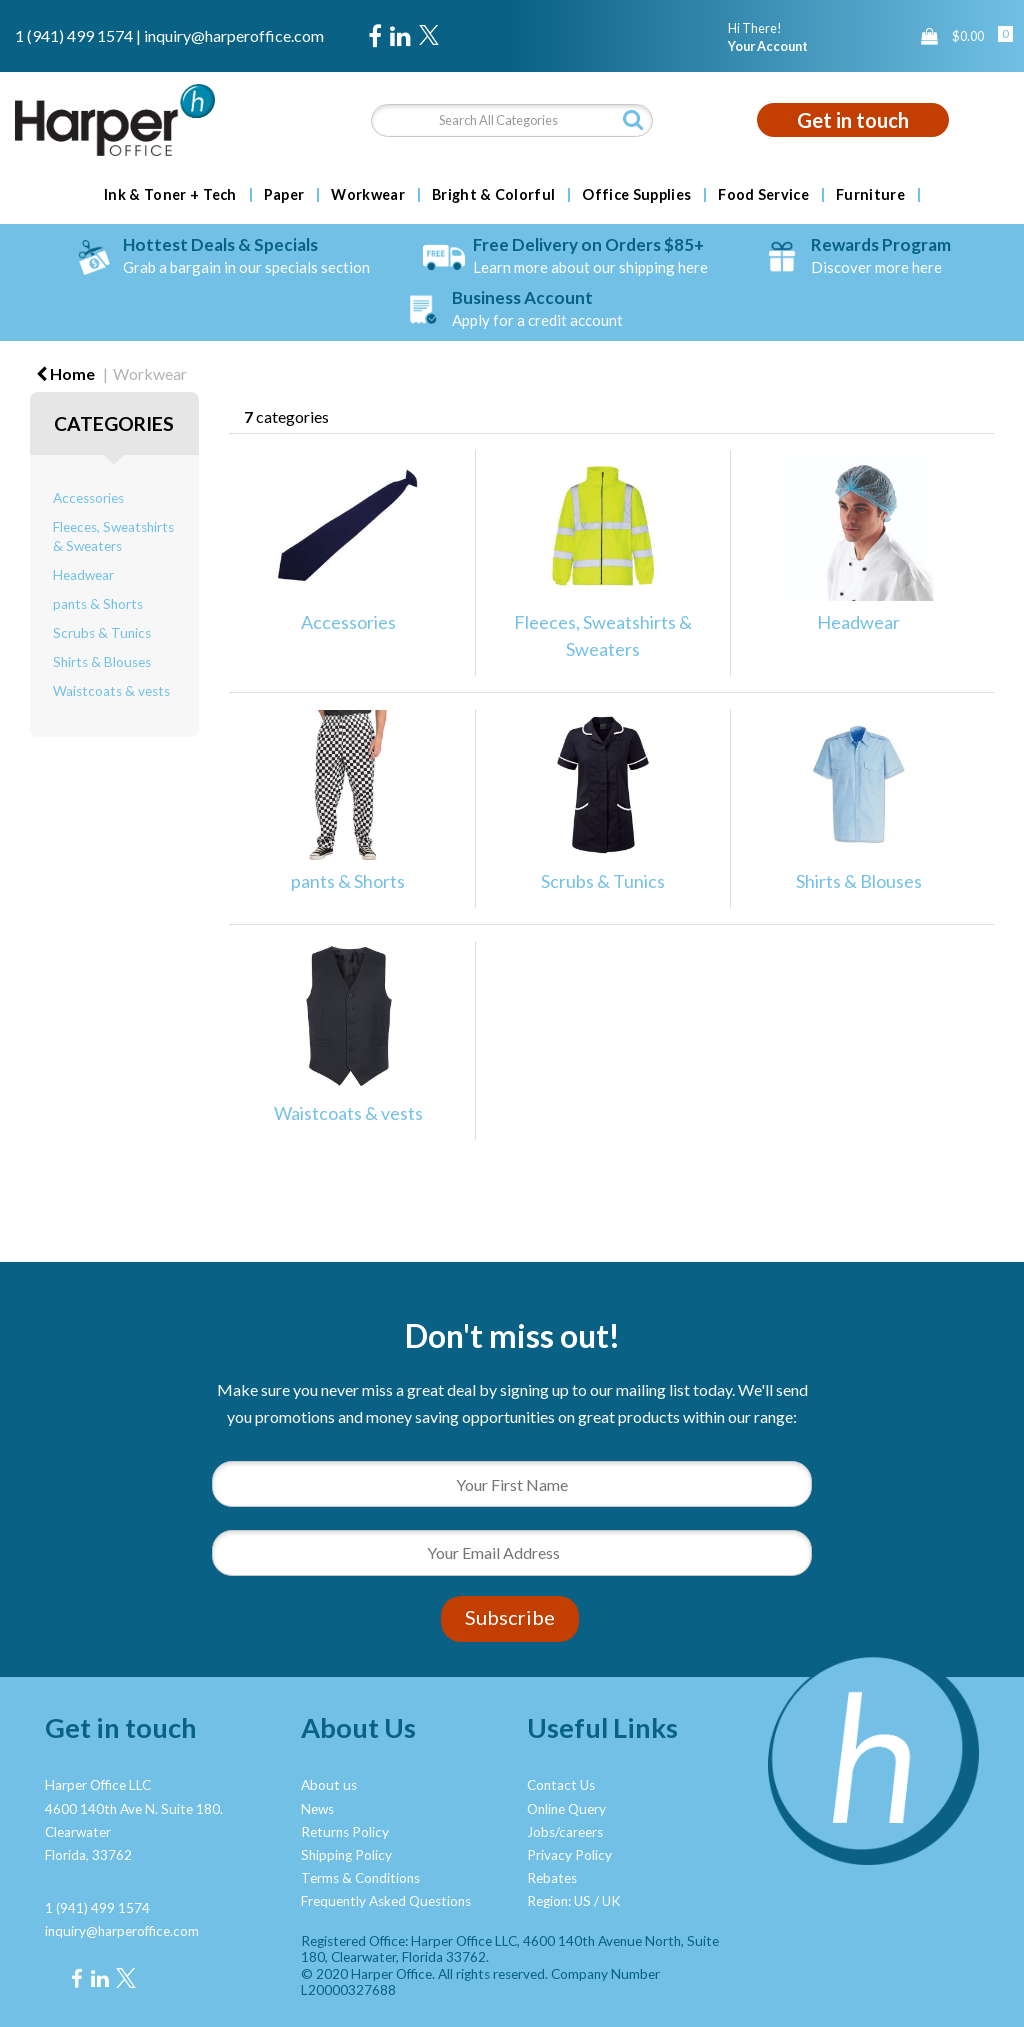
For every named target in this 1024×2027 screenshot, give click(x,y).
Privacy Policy (569, 1855)
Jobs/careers (565, 1832)
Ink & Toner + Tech (170, 195)
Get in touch (853, 120)
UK (611, 1901)
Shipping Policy (346, 1855)
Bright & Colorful (493, 195)
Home (65, 373)
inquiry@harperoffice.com (234, 35)
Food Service (763, 195)
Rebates (552, 1878)
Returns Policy (345, 1832)
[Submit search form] (633, 119)
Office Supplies (636, 195)
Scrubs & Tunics (102, 633)
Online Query (566, 1809)
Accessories (88, 498)
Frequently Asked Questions (386, 1901)
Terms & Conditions (360, 1878)
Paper (284, 195)
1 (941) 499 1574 (74, 35)
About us (329, 1785)
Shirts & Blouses (102, 662)
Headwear (83, 575)
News (317, 1809)
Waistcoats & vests (111, 691)
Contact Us (561, 1785)
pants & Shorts (98, 604)
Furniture (870, 195)
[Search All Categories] (511, 120)
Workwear (368, 195)
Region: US (559, 1901)
